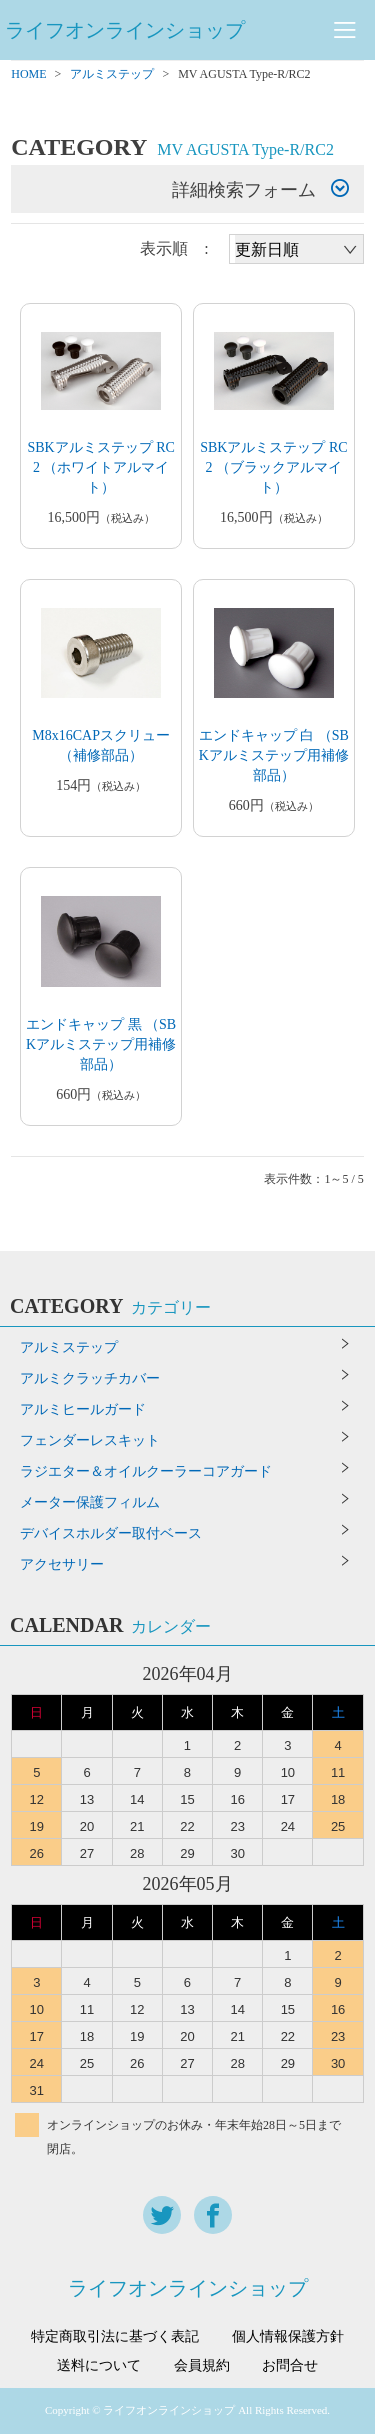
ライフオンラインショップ (125, 30)
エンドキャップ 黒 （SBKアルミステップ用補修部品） (101, 1044)
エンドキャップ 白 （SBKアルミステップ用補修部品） (274, 755)
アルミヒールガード (83, 1409)
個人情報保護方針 (288, 2337)
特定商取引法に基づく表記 (115, 2337)
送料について (99, 2366)
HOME (28, 74)
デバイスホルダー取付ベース (111, 1533)
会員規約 (202, 2366)
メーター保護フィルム (90, 1502)
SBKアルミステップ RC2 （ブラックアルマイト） (273, 467)
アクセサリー (62, 1564)
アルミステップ (112, 74)
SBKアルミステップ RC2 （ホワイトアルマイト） (100, 467)
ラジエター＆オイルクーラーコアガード (146, 1471)
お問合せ (290, 2366)
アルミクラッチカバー (90, 1378)
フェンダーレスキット (90, 1440)
